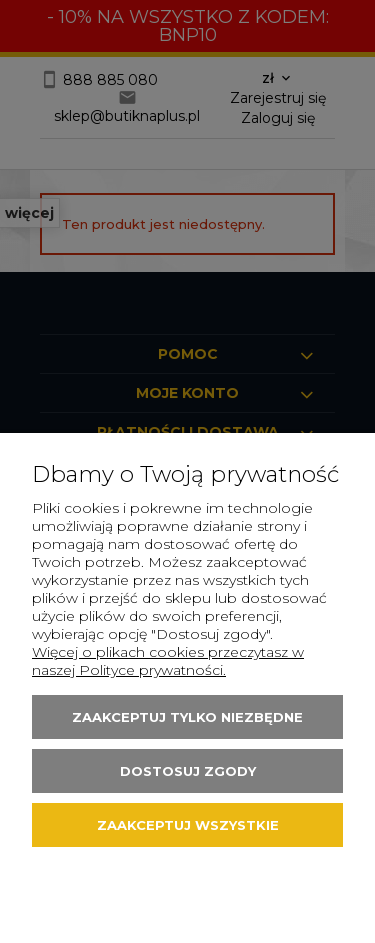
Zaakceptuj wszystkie (188, 825)
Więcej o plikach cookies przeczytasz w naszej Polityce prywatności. (168, 661)
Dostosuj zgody (188, 771)
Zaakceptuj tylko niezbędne (187, 717)
